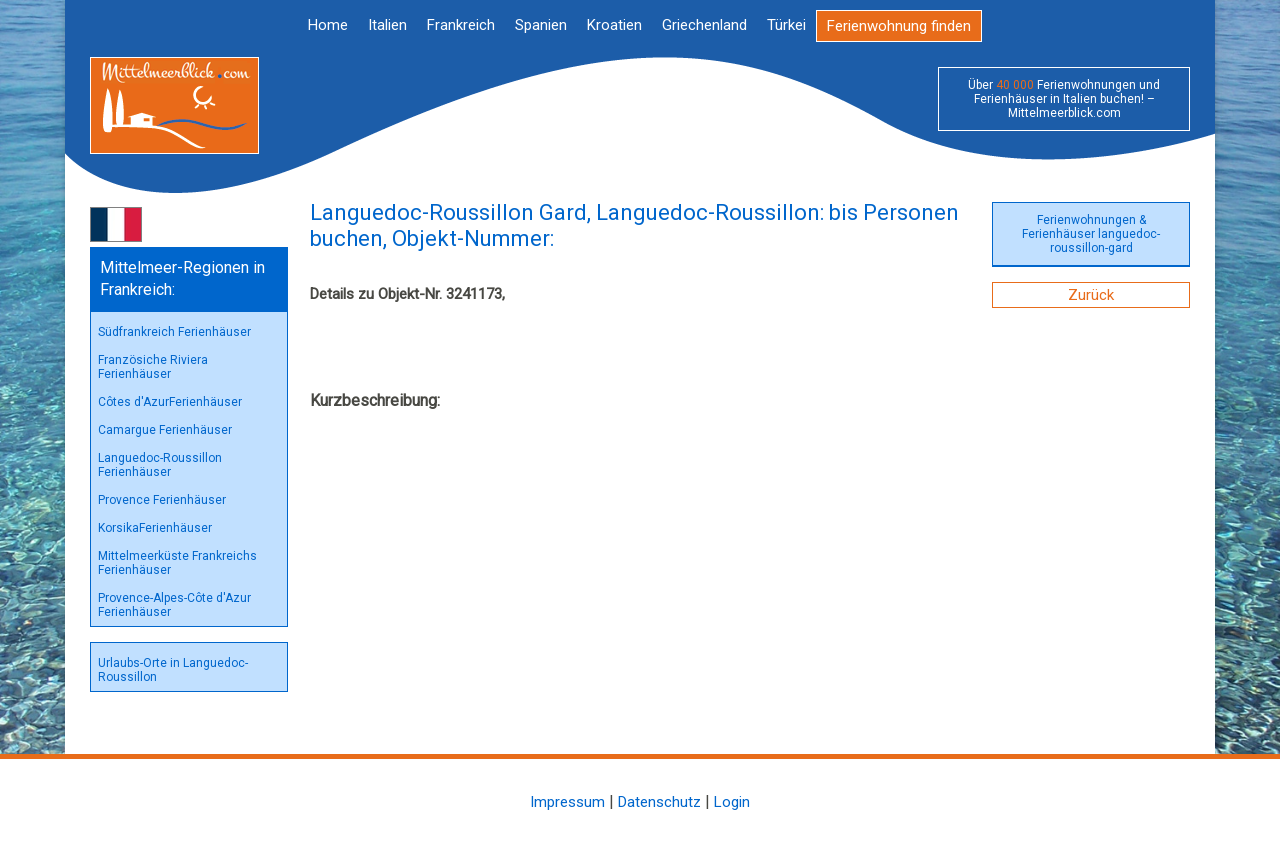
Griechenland (704, 25)
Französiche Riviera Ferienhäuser (153, 367)
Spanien (541, 25)
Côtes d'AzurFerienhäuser (170, 402)
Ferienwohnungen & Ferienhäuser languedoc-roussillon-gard (1091, 234)
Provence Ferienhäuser (162, 500)
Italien (387, 25)
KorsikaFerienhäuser (155, 528)
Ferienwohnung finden (899, 26)
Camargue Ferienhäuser (165, 430)
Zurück (1091, 295)
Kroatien (614, 25)
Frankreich (461, 25)
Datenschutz (659, 802)
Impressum (567, 802)
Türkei (786, 25)
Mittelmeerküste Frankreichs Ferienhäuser (177, 563)
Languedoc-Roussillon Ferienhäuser (160, 465)
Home (328, 25)
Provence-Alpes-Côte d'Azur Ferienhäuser (174, 605)
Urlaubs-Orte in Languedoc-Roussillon (173, 670)
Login (732, 802)
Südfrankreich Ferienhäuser (174, 332)
